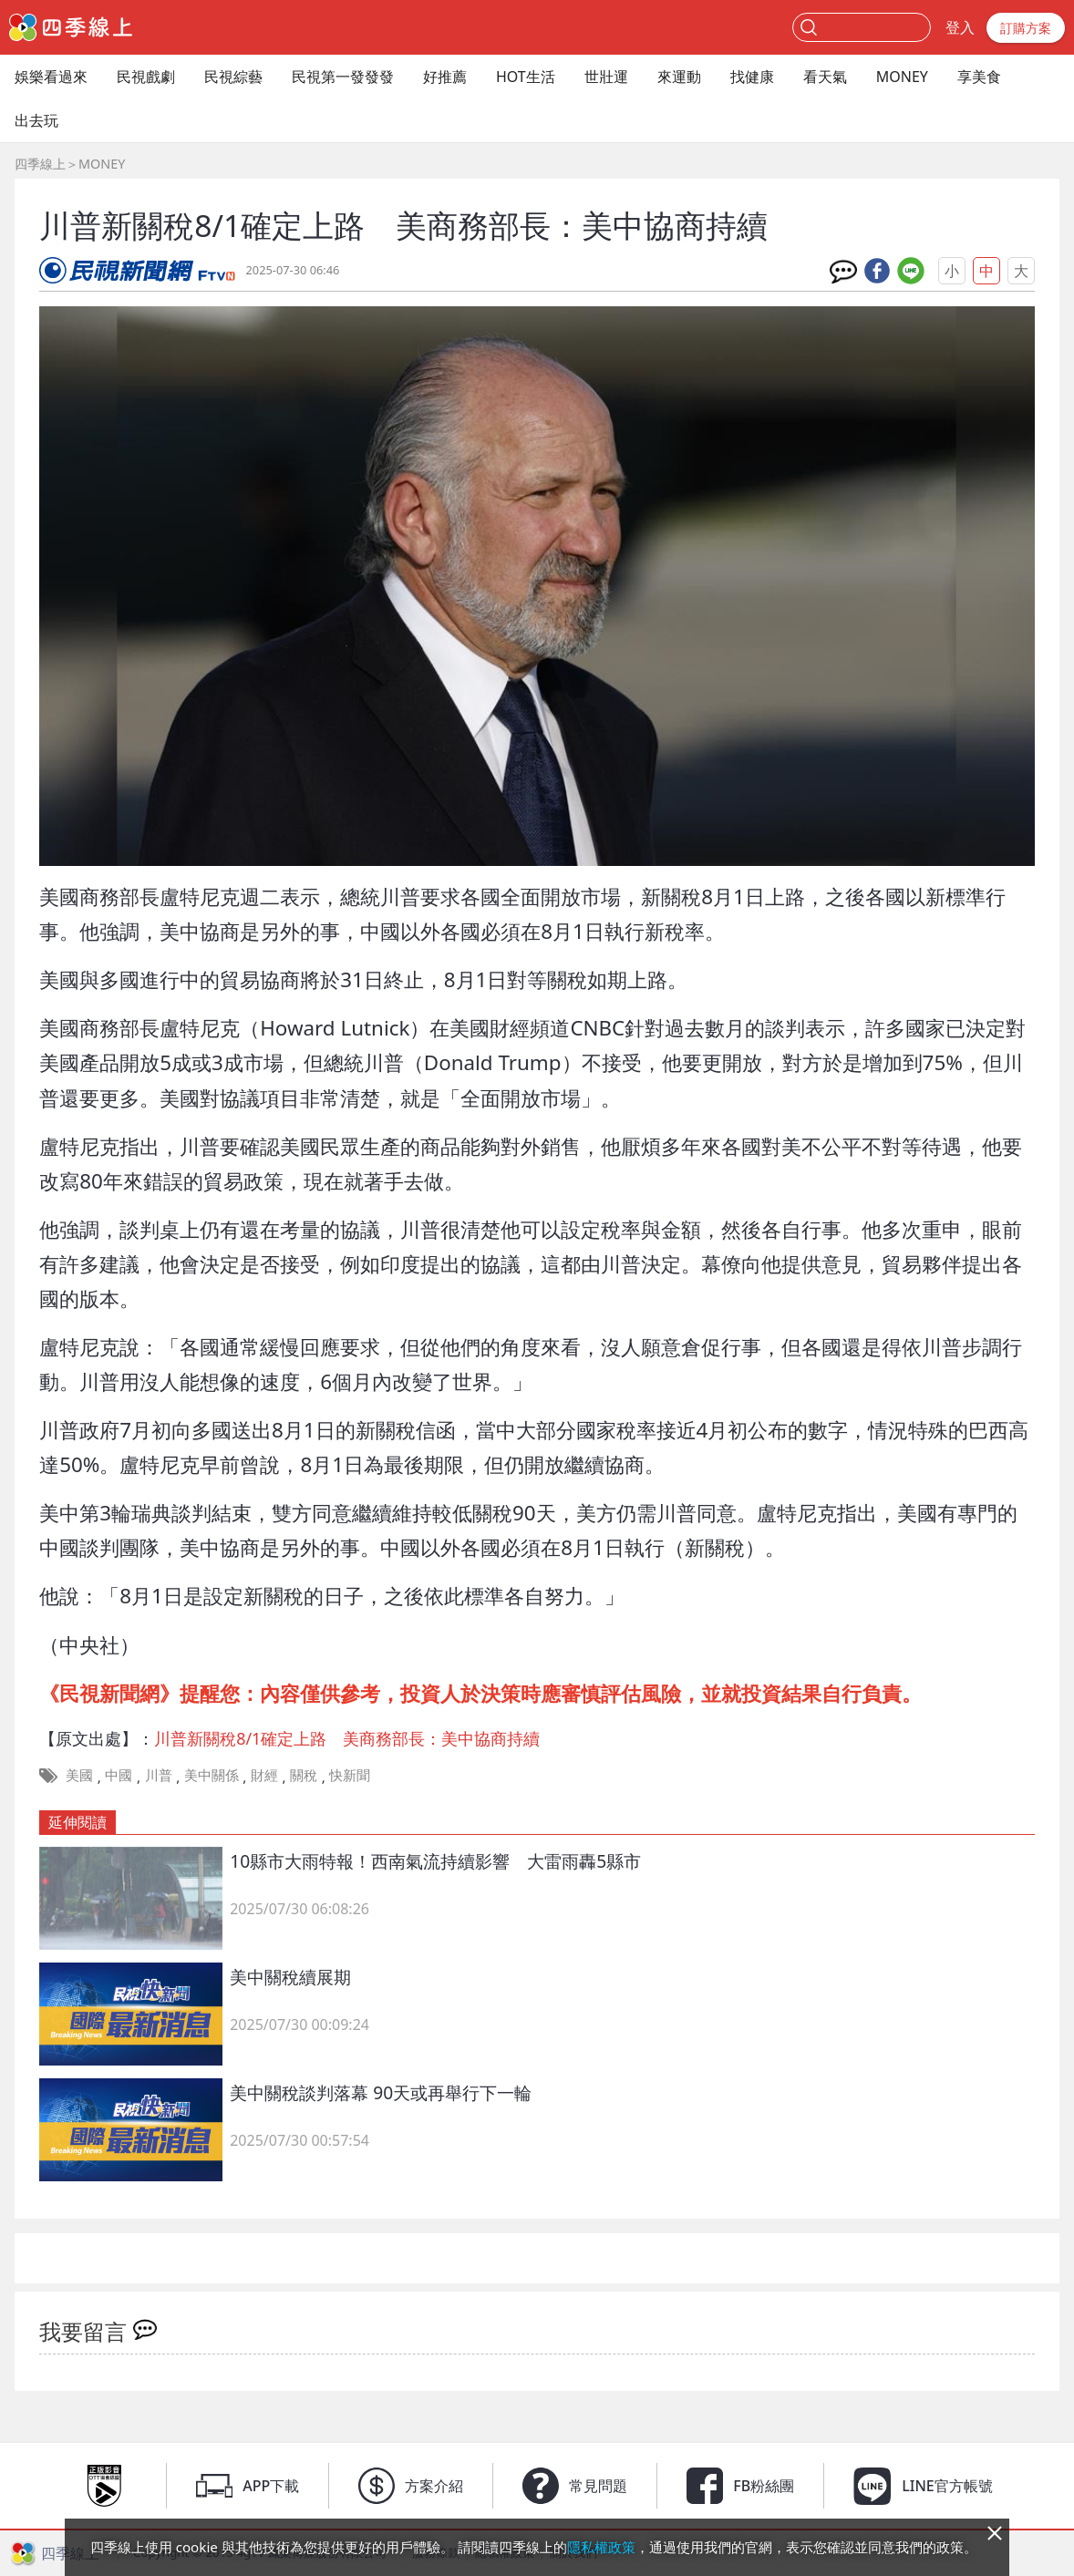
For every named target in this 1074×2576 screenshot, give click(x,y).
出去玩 (36, 120)
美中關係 (211, 1775)
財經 (264, 1775)
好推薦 (445, 77)
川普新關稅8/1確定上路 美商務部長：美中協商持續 (347, 1738)
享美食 (979, 77)
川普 (158, 1775)
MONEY (902, 77)
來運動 (679, 77)
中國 (118, 1775)
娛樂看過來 (51, 77)
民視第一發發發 (343, 77)
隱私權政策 (601, 2547)
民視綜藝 (233, 77)
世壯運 (606, 77)
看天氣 (825, 77)
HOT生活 (525, 77)
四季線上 (40, 163)
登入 (960, 27)
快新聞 (349, 1775)
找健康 (752, 77)
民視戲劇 (146, 77)
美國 (79, 1775)
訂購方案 (1025, 27)
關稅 (303, 1775)
